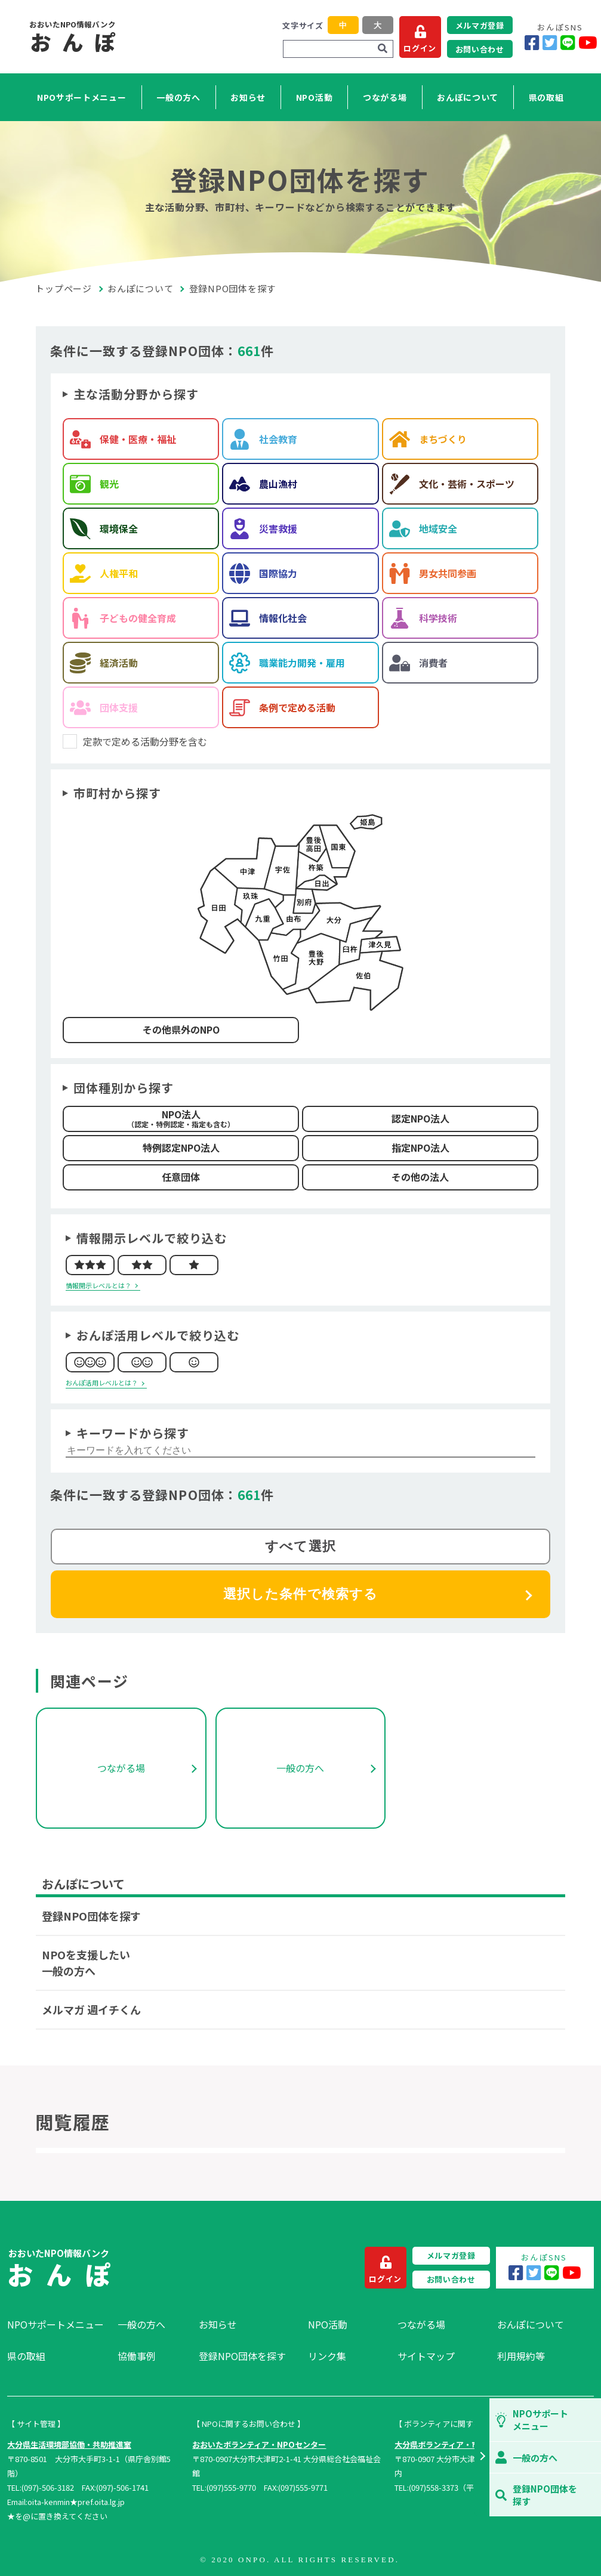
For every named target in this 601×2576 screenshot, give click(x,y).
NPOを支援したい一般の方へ (86, 1962)
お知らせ (248, 97)
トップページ (64, 288)
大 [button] (377, 25)
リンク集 (327, 2356)
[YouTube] (587, 43)
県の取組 (546, 97)
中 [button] (343, 25)
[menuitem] (56, 2324)
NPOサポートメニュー (82, 97)
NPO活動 (314, 97)
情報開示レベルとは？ (98, 1285)
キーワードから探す (132, 1433)
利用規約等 (521, 2356)
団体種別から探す (123, 1087)
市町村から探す (117, 793)
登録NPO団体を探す (91, 1916)
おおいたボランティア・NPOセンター (259, 2444)
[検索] (382, 49)
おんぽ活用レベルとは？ (102, 1382)
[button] (481, 2457)
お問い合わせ (479, 49)
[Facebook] (532, 43)
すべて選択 (300, 1546)
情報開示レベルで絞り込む (151, 1238)
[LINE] (567, 43)
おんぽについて (467, 97)
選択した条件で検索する (300, 1594)
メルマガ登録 (479, 25)
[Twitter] (550, 43)
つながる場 (385, 97)
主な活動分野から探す (136, 394)
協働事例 (137, 2356)
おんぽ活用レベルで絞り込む (157, 1335)
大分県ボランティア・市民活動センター (464, 2444)
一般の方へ (178, 97)
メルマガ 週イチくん (91, 2009)
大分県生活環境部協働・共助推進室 (69, 2444)
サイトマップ (426, 2356)
